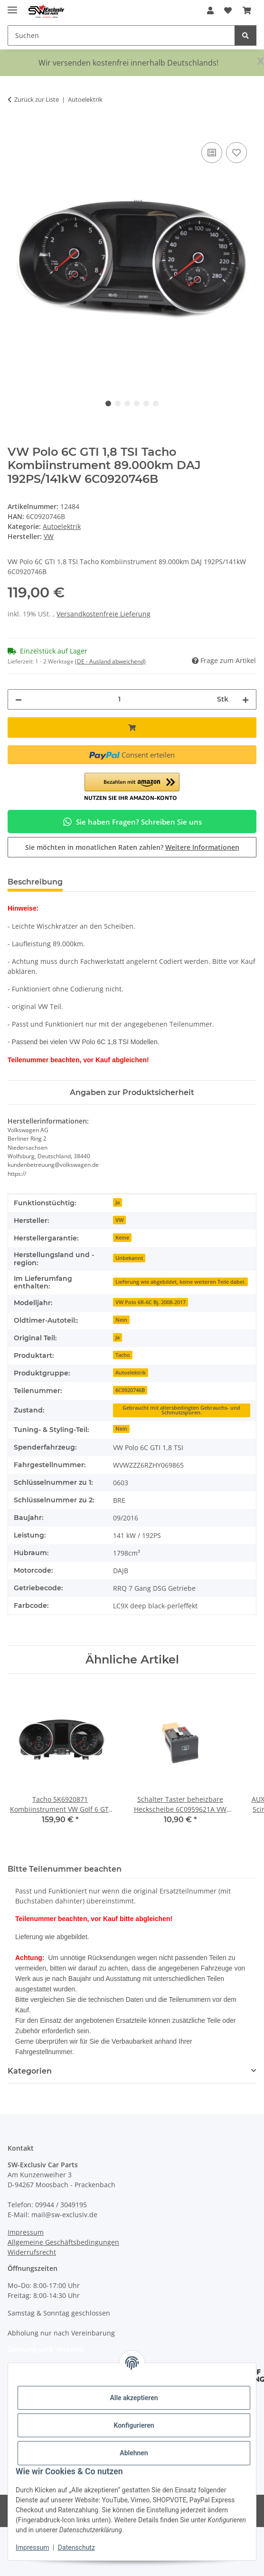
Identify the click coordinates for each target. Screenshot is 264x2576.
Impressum (32, 2547)
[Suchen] (245, 35)
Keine (122, 1237)
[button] (210, 10)
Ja (117, 1202)
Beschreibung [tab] (35, 881)
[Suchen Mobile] (121, 35)
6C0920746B (130, 1390)
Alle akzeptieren (134, 2398)
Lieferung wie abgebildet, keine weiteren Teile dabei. (180, 1281)
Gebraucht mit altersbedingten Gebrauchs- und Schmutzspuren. (181, 1410)
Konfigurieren (133, 2425)
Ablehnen (134, 2453)
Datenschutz (76, 2547)
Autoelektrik (62, 526)
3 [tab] (127, 403)
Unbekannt (129, 1258)
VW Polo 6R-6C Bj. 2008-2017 (150, 1302)
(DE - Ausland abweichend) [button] (110, 661)
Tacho (122, 1355)
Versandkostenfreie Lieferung (104, 613)
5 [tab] (146, 403)
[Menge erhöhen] (245, 699)
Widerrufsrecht (32, 2252)
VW (119, 1220)
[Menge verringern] (18, 699)
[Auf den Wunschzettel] (236, 152)
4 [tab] (137, 403)
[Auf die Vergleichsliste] (211, 152)
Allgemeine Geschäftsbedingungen (63, 2242)
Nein (121, 1320)
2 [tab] (118, 403)
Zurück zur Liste (36, 99)
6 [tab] (156, 403)
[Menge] (119, 699)
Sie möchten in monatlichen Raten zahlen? (132, 847)
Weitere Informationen (202, 847)
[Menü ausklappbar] (12, 6)
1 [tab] (108, 403)
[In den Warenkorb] (15, 129)
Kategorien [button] (30, 2071)
